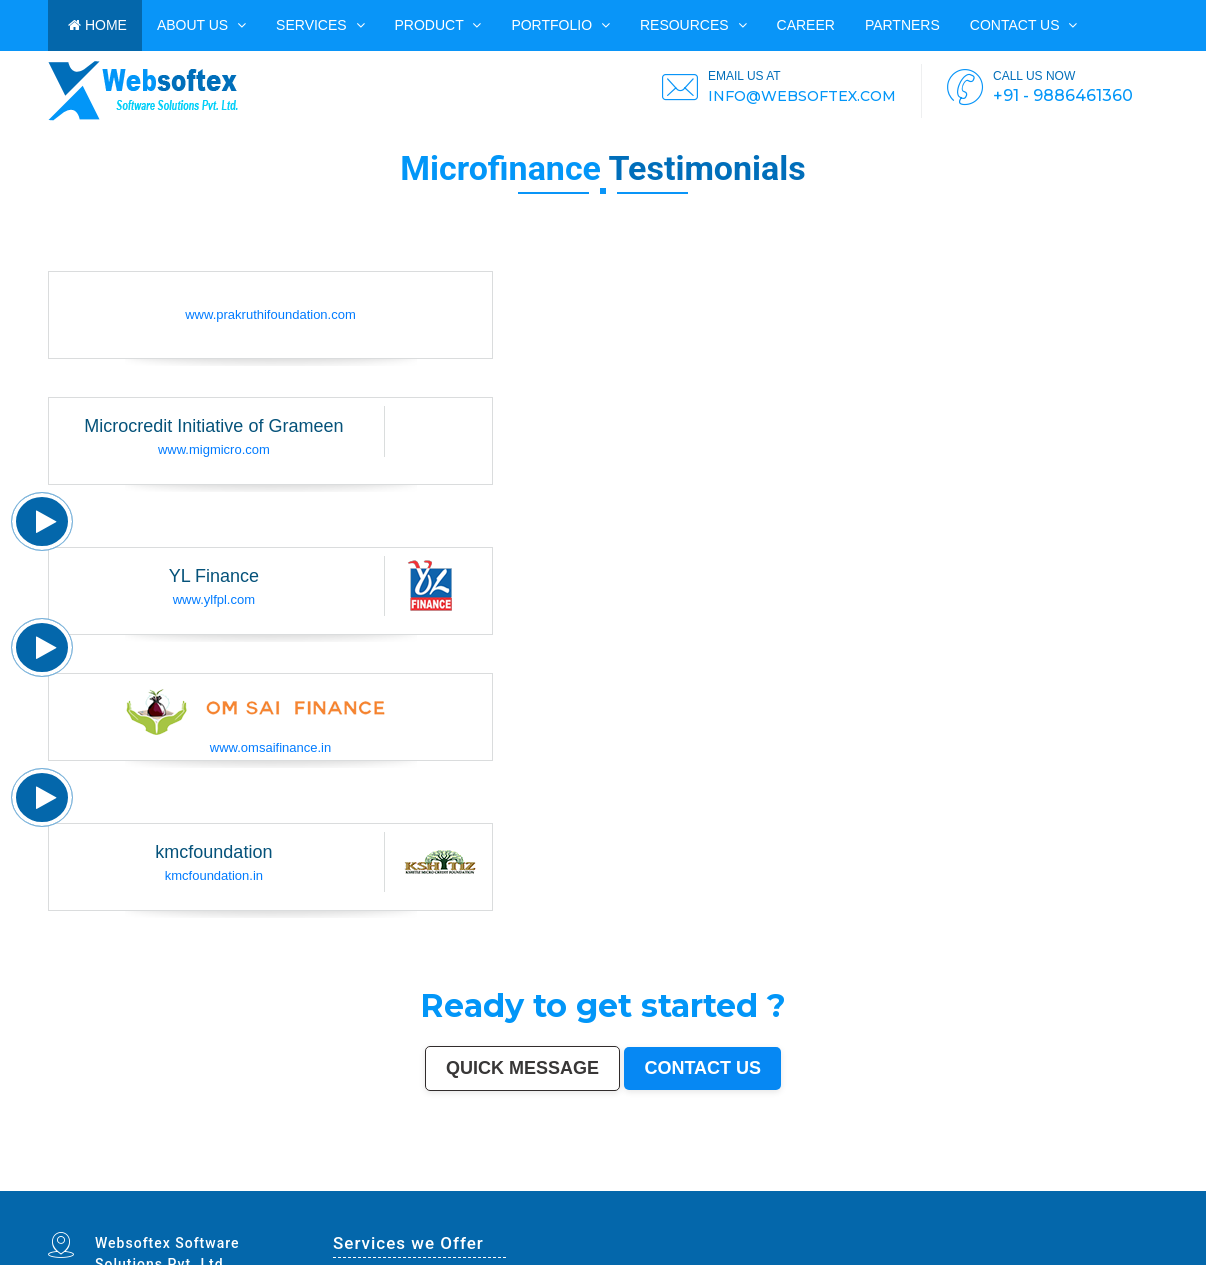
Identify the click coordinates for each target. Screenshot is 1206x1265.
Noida (247, 1184)
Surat (161, 1180)
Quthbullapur (652, 1184)
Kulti (1045, 1184)
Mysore (600, 1180)
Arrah (559, 1189)
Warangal (1090, 1180)
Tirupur (407, 1184)
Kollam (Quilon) (513, 1184)
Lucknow (196, 1180)
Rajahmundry (140, 1189)
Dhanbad (622, 1189)
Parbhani (1020, 1184)
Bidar (550, 1189)
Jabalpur (521, 1180)
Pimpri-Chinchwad (296, 1180)
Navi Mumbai (429, 1180)
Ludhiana (267, 1180)
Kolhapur (1134, 1180)
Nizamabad (1003, 1184)
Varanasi (459, 1180)
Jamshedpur (970, 1180)
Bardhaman (1070, 1184)
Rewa (656, 1189)
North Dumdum (480, 1189)
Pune (151, 1180)
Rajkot (375, 1180)
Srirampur (310, 1189)
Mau (63, 1189)
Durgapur (123, 1184)
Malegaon (321, 1184)
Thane (242, 1180)
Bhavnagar (1074, 1180)
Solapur (491, 1180)
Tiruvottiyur (522, 1189)
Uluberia (608, 1189)
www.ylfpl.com (214, 599)
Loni (598, 1189)
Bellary (827, 1184)
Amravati (987, 1180)
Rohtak (839, 1184)
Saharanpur (197, 1184)
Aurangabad (475, 1180)
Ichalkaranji (120, 1189)
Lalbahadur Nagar (574, 1184)
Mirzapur (728, 1189)
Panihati (594, 1184)
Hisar (880, 1184)
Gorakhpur (942, 1180)
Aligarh (812, 1180)
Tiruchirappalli (912, 1180)
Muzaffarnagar (702, 1184)
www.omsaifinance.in (270, 747)
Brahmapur (609, 1184)
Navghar (691, 1189)
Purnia (703, 1189)
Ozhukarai (187, 1189)
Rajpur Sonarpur (1019, 1180)
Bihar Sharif (416, 1189)
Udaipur (352, 1184)
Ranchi (546, 1180)
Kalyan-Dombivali (405, 1180)
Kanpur (173, 1180)
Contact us (1024, 25)
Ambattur (625, 1184)
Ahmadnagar (423, 1184)
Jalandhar (774, 1180)
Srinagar (533, 1180)
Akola (378, 1184)
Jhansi (438, 1184)
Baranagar (259, 1189)
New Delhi (669, 1189)
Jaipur (184, 1180)
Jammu (53, 1184)
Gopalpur (544, 1184)
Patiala (815, 1184)
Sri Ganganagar (384, 1189)
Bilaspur (1033, 1184)
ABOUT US (201, 25)
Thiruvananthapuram (869, 1180)
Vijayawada (674, 1180)
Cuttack (1000, 1180)
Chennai (104, 1180)
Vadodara (329, 1180)
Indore (231, 1180)
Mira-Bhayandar (695, 1180)
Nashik (315, 1180)
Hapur (164, 1189)
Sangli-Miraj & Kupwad (75, 1184)
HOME (97, 25)
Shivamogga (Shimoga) (760, 1184)
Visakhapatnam (564, 1180)
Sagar (336, 1189)
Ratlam (431, 1189)
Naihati (1125, 1184)
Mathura (784, 1184)
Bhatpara (180, 1184)
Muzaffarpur (800, 1184)
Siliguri (1103, 1180)
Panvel (570, 1189)
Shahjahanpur (914, 1184)
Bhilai (955, 1180)
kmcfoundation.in (214, 875)
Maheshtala (262, 1184)
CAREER (806, 25)
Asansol (287, 1184)
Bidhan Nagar (640, 1189)
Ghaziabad (361, 1180)
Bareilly (848, 1180)
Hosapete (538, 1189)
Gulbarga (138, 1184)
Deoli (174, 1189)
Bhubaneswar (756, 1180)
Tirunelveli (338, 1184)
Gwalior (713, 1180)
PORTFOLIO (560, 25)
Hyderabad (120, 1180)
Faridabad (345, 1180)
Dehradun (1149, 1180)
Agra (279, 1180)
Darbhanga (1097, 1184)
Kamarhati (868, 1184)
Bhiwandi (826, 1180)
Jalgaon (235, 1184)
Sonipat (93, 1189)
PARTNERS (902, 25)
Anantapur (365, 1189)
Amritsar (445, 1180)
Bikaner (1037, 1180)
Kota (837, 1180)
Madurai (800, 1180)
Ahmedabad (138, 1180)
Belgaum (366, 1184)
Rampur (1113, 1184)
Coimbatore (657, 1180)
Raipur (928, 1180)
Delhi (64, 1180)
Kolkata (92, 1180)
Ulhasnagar (1118, 1180)
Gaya (308, 1184)
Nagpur (210, 1180)
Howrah (613, 1180)
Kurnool (105, 1189)
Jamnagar (164, 1184)
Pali (680, 1189)
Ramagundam (502, 1189)
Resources (693, 25)
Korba (276, 1184)
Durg (154, 1189)
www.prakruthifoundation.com (270, 314)
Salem (788, 1180)
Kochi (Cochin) (1055, 1180)
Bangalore (77, 1180)
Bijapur (324, 1189)
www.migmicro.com (214, 449)
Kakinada (1139, 1184)
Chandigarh (585, 1180)
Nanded (98, 1184)
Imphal (715, 1189)
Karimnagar (294, 1189)
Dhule (638, 1184)
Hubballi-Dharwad (733, 1180)
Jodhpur (625, 1180)
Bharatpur (348, 1189)
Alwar (1084, 1184)
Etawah (1055, 1184)
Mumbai (53, 1180)
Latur (556, 1184)
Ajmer (110, 1184)
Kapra (402, 1189)
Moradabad (892, 1180)
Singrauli (852, 1184)
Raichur (463, 1189)
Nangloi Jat (276, 1189)
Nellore (531, 1184)
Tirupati (201, 1189)
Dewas (52, 1189)
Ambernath (585, 1189)
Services (320, 25)
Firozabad (941, 1184)
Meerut (386, 1180)
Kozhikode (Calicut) (471, 1184)
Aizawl (1152, 1184)
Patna (221, 1180)
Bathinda (234, 1189)
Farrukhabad (446, 1189)
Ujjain (299, 1184)
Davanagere (392, 1184)
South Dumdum (217, 1184)
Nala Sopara (959, 1184)
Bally (929, 1184)
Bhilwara (721, 1184)
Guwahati (640, 1180)
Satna (72, 1189)
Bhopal (253, 1180)
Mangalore (493, 1184)
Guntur (150, 1184)
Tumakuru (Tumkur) (677, 1184)
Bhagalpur (736, 1184)
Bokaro (450, 1184)
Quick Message (522, 1068)
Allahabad (505, 1180)
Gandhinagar (217, 1189)
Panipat (975, 1184)
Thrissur (988, 1184)
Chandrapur (894, 1184)
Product (438, 25)
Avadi (246, 1189)
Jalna (81, 1189)
